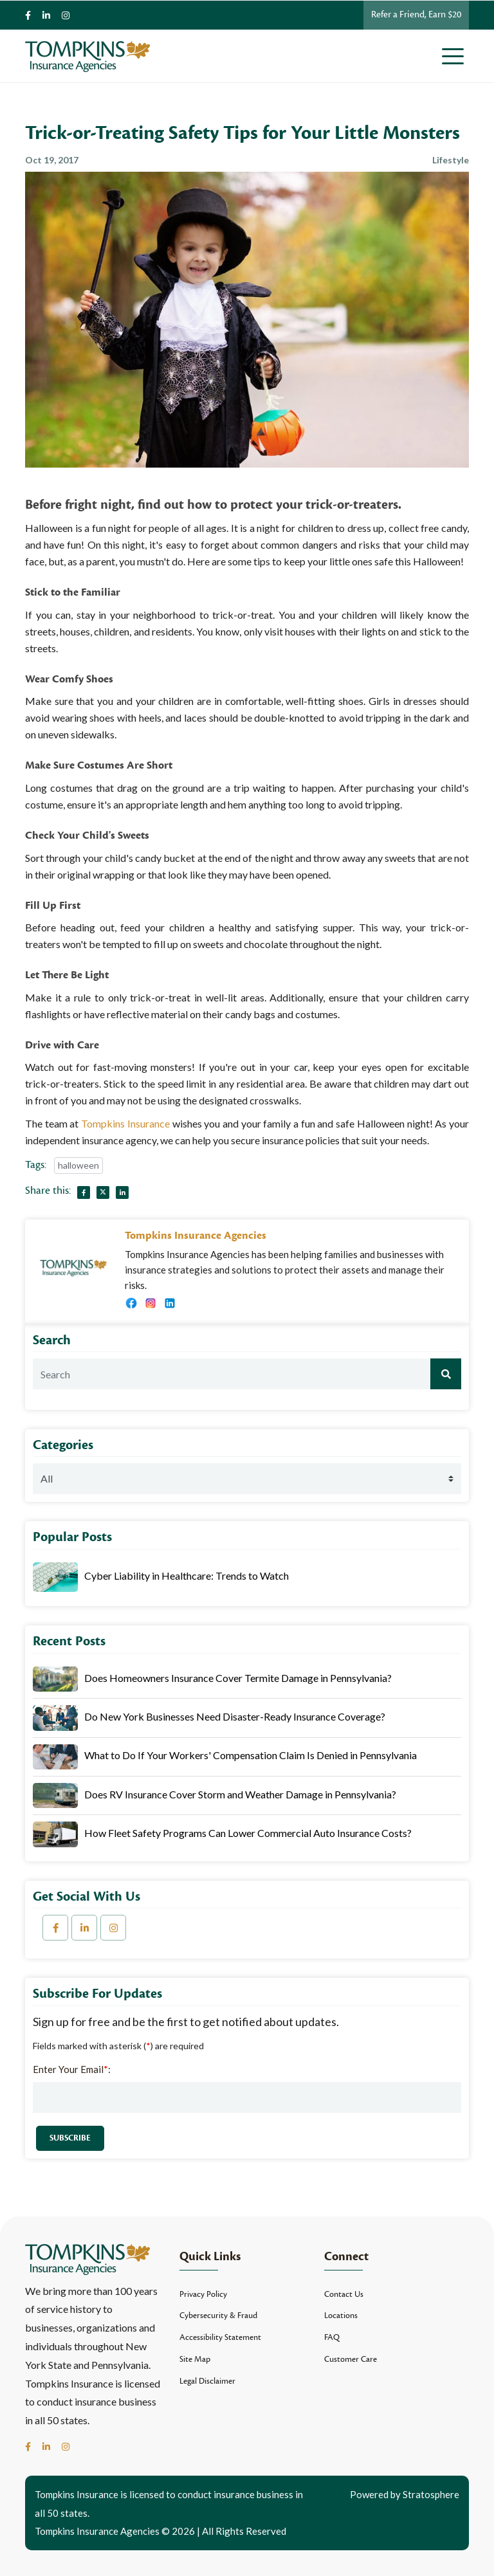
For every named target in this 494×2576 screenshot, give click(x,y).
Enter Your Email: (72, 2069)
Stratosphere (431, 2494)
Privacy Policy (203, 2294)
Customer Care (350, 2359)
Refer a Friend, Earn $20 (416, 14)
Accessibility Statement (220, 2337)
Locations (341, 2315)
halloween (78, 1165)
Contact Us (343, 2294)
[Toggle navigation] (455, 56)
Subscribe (70, 2138)
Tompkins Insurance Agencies (195, 1236)
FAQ (332, 2337)
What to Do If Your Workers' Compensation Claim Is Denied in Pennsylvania (250, 1755)
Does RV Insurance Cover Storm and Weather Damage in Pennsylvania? (240, 1794)
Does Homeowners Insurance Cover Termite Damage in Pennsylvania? (238, 1678)
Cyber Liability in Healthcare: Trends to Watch (186, 1575)
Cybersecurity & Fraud (218, 2315)
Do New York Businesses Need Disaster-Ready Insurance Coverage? (234, 1716)
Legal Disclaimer (207, 2381)
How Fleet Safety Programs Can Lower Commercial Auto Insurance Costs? (248, 1833)
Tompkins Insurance (125, 1123)
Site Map (194, 2359)
